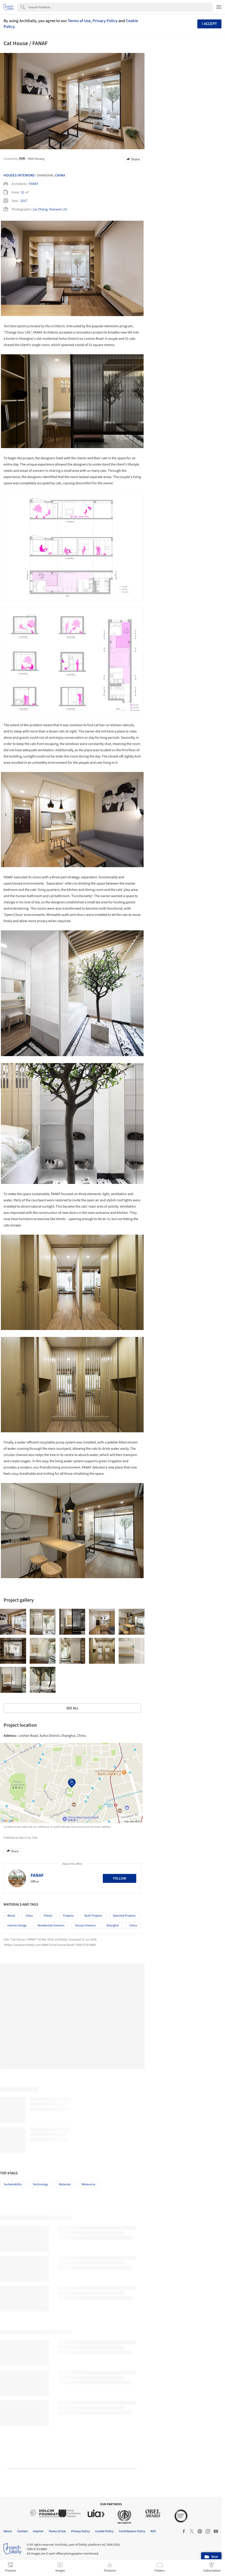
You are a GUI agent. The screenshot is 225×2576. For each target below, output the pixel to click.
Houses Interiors (19, 175)
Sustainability (13, 2184)
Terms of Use (79, 21)
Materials (65, 2184)
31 (22, 192)
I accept (209, 24)
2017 (23, 200)
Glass (29, 1915)
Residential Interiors (51, 1925)
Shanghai (112, 1925)
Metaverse (88, 2184)
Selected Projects (124, 1915)
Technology (40, 2184)
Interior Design (17, 1925)
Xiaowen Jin (58, 209)
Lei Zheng (40, 209)
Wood (11, 1915)
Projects (68, 1915)
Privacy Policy (105, 21)
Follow (119, 1878)
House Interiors (85, 1925)
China (60, 175)
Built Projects (93, 1915)
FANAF (33, 183)
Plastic (48, 1915)
